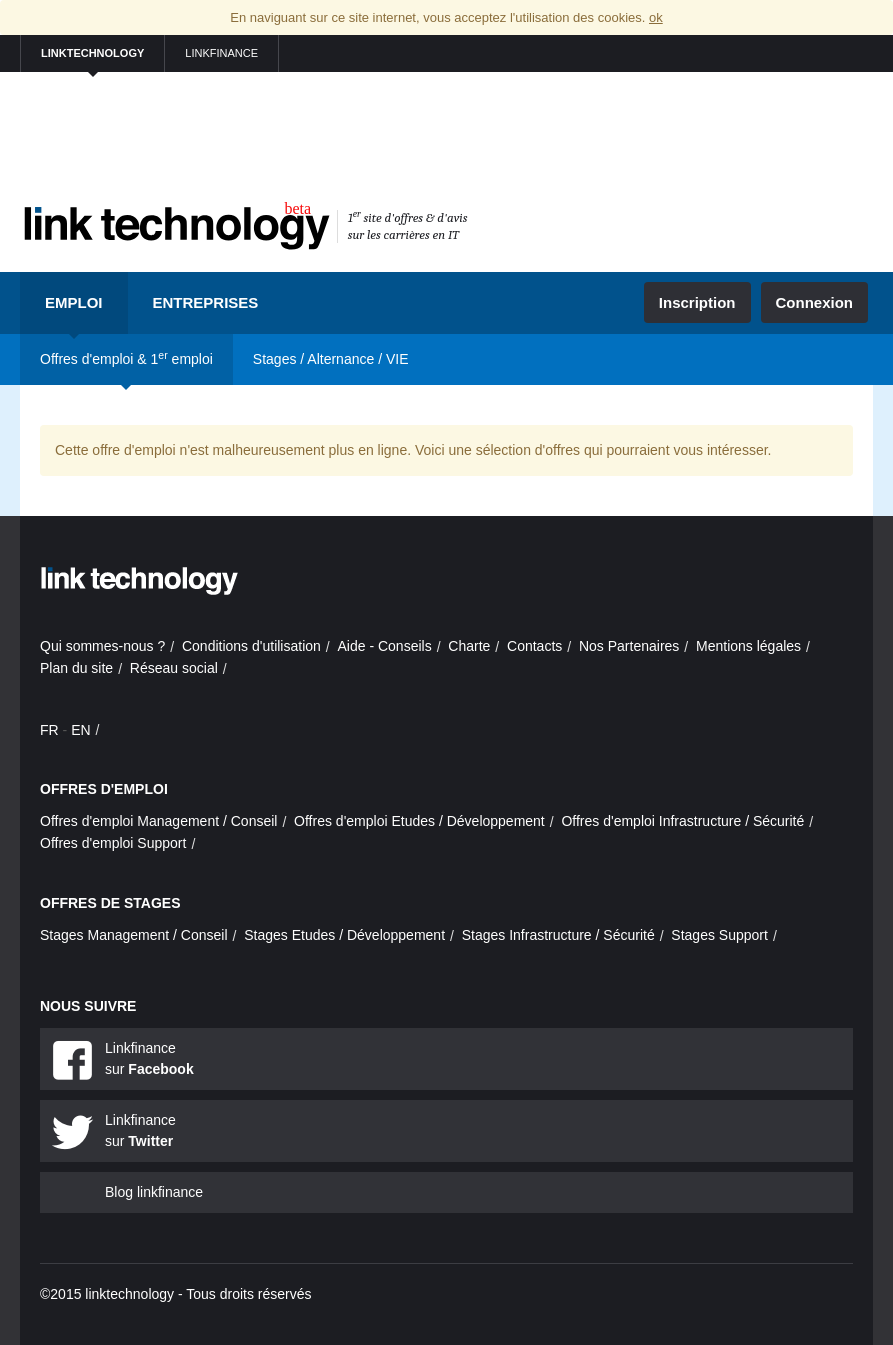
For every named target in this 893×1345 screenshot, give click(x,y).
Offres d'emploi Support (113, 843)
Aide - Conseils (385, 646)
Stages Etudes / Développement (344, 935)
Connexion (815, 302)
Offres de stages (110, 903)
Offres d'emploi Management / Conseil (158, 821)
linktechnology (92, 53)
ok (656, 17)
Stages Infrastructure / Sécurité (558, 935)
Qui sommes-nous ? (102, 646)
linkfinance (221, 53)
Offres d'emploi (104, 789)
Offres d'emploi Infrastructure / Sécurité (682, 821)
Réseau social (174, 668)
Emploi (74, 302)
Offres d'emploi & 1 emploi (126, 358)
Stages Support (719, 935)
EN (80, 730)
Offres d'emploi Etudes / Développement (419, 821)
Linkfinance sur (149, 1058)
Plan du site (76, 668)
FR (49, 730)
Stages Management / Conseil (134, 935)
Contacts (534, 646)
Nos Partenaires (629, 646)
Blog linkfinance (154, 1192)
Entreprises (206, 302)
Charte (469, 646)
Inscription (697, 302)
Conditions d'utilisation (251, 646)
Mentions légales (748, 646)
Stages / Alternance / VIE (331, 359)
